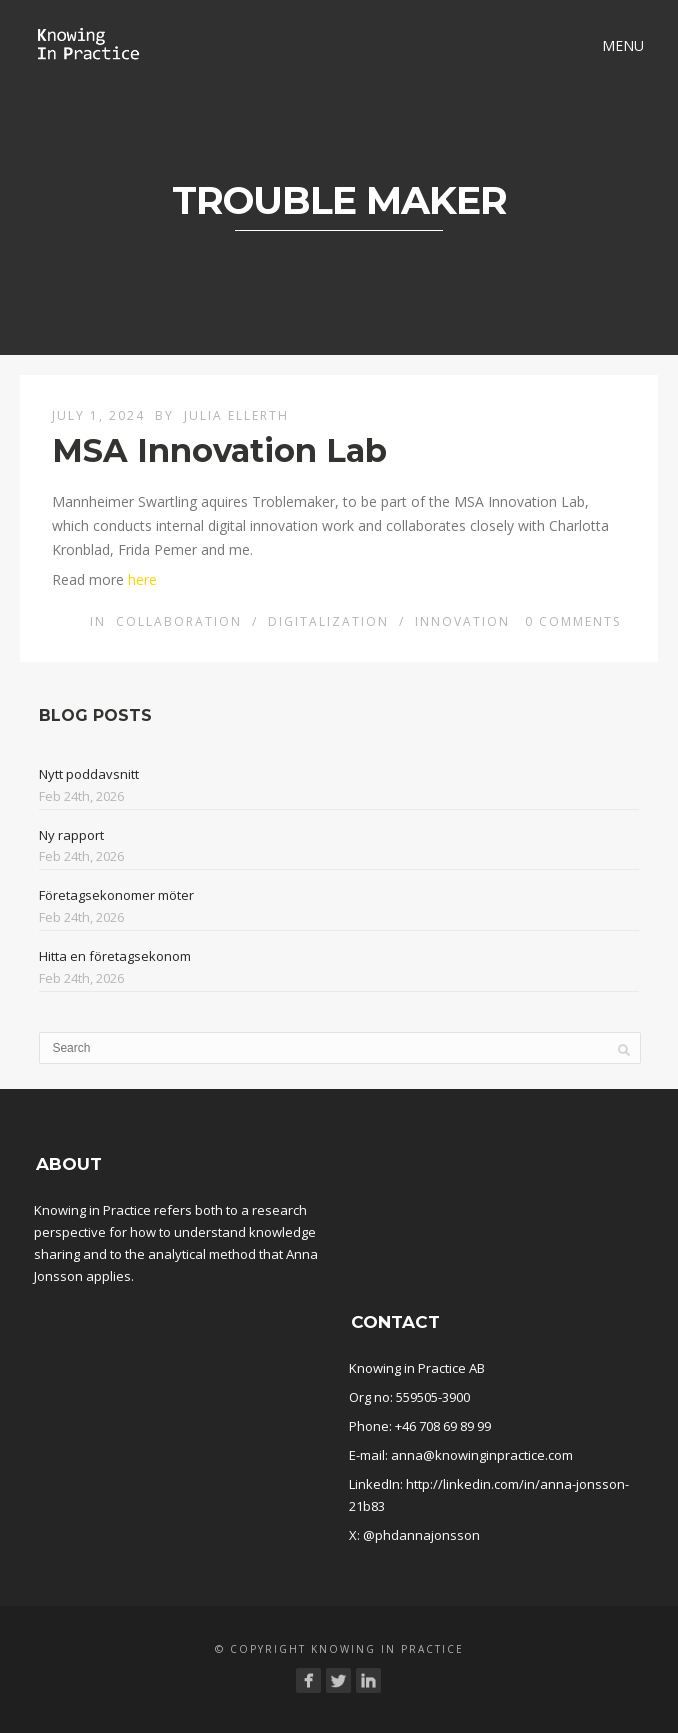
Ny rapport (71, 835)
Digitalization (328, 621)
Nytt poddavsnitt (89, 774)
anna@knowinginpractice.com (482, 1455)
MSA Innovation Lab (219, 450)
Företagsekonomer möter (116, 895)
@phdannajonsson (421, 1535)
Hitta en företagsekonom (115, 956)
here (142, 579)
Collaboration (179, 621)
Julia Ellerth (236, 415)
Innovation (462, 621)
